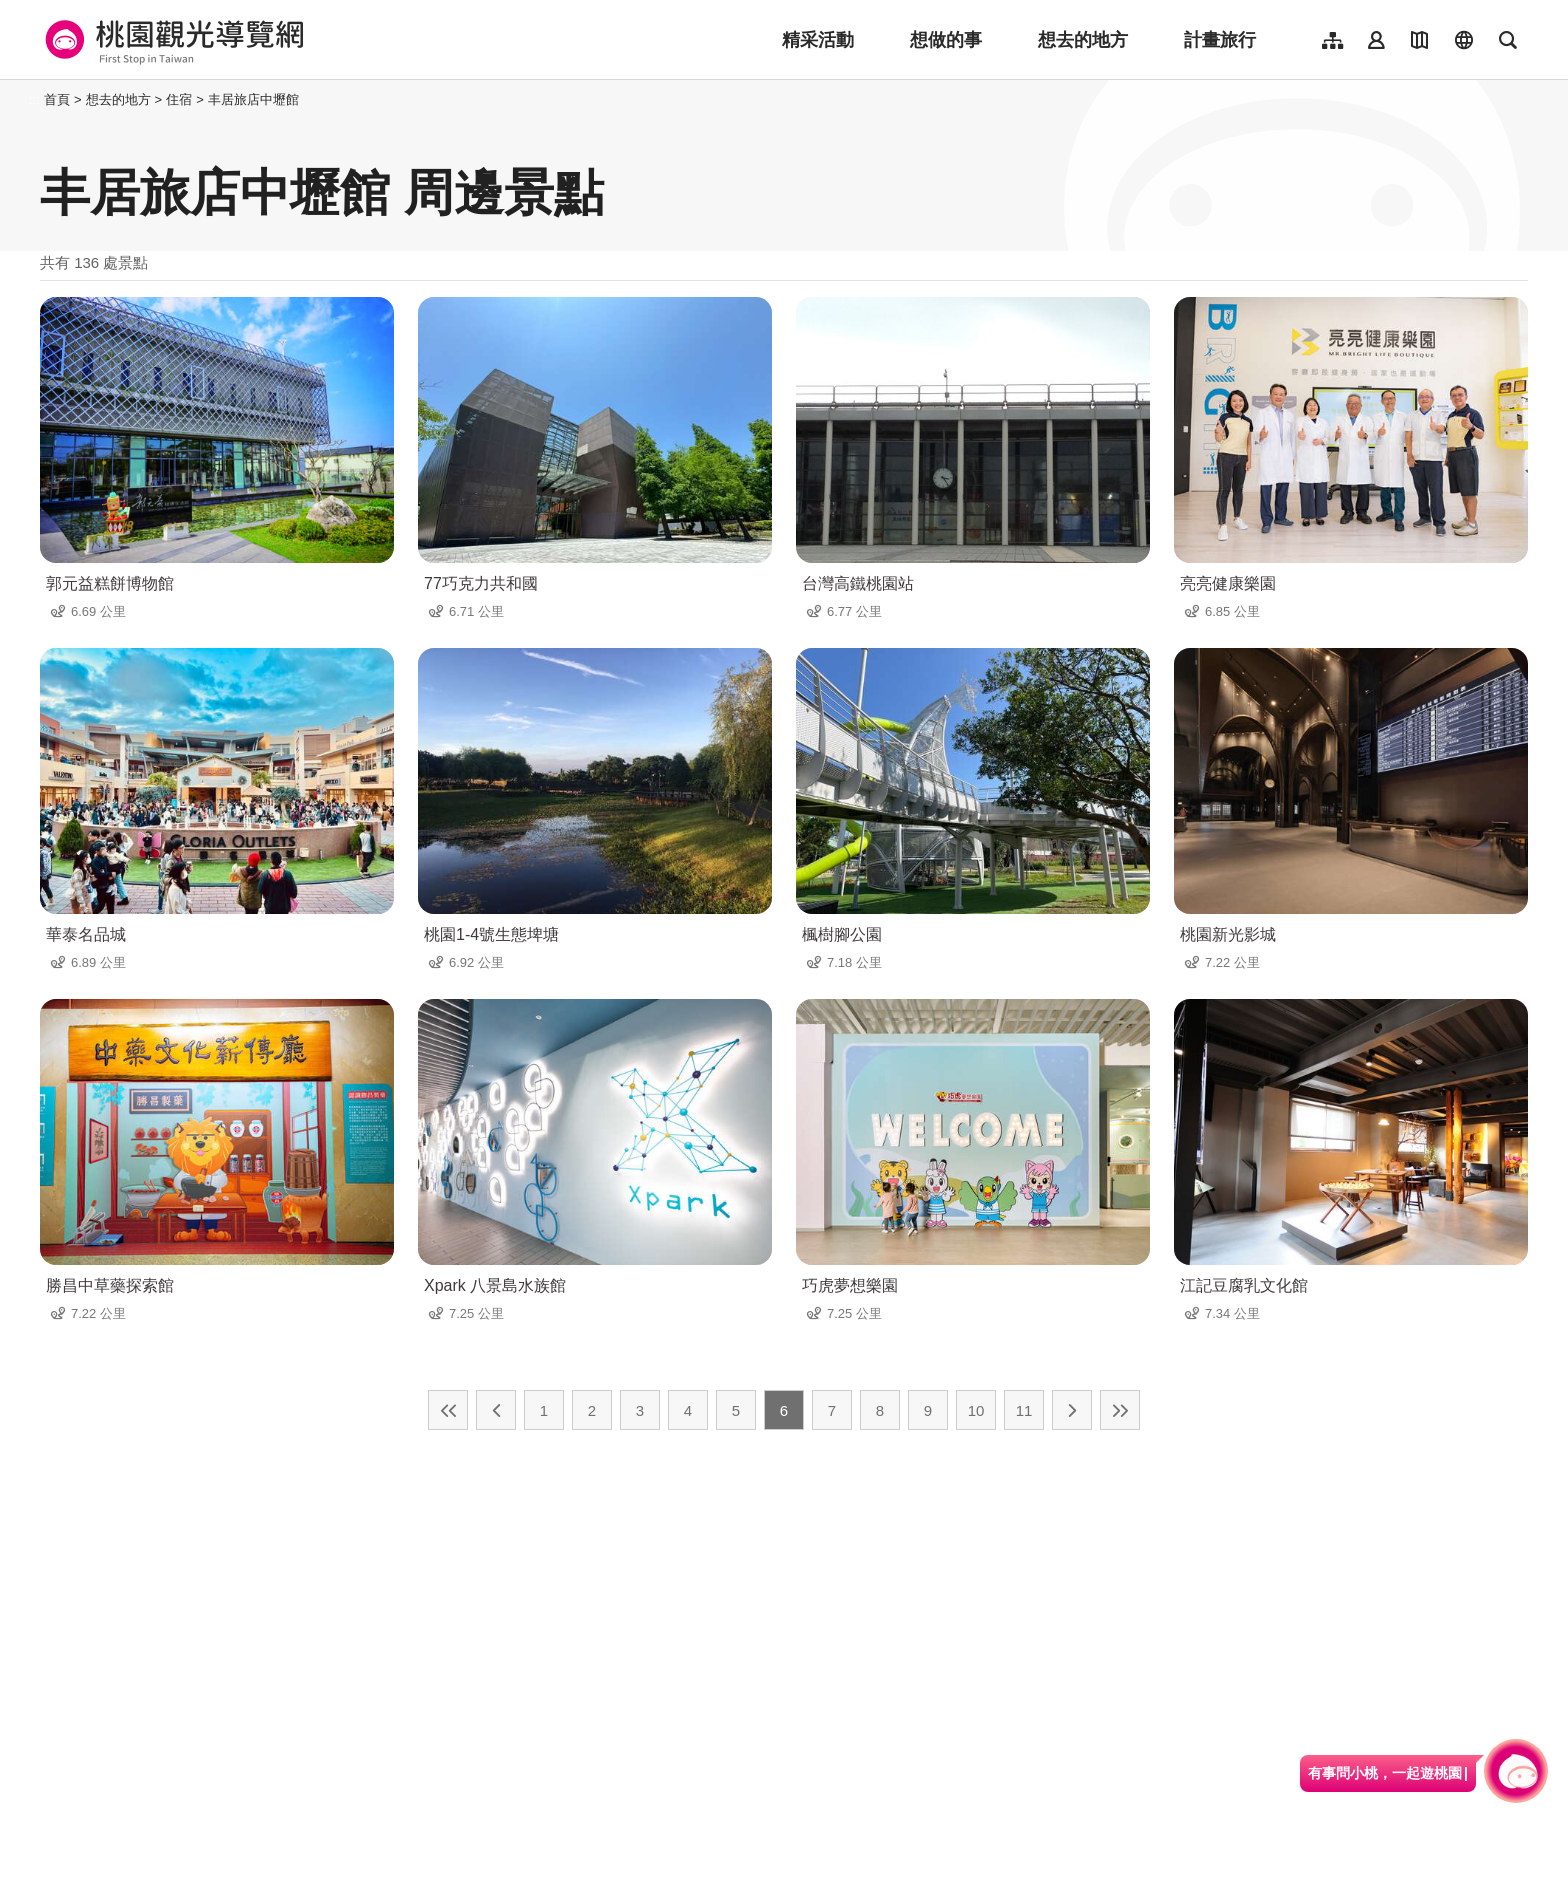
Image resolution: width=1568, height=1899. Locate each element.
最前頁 (448, 1410)
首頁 (57, 99)
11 (1024, 1410)
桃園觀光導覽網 (171, 40)
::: (34, 99)
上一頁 (496, 1410)
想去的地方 (1083, 40)
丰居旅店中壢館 (253, 99)
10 (976, 1410)
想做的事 (946, 40)
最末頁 (1120, 1410)
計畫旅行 (1220, 40)
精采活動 (818, 40)
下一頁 (1072, 1410)
